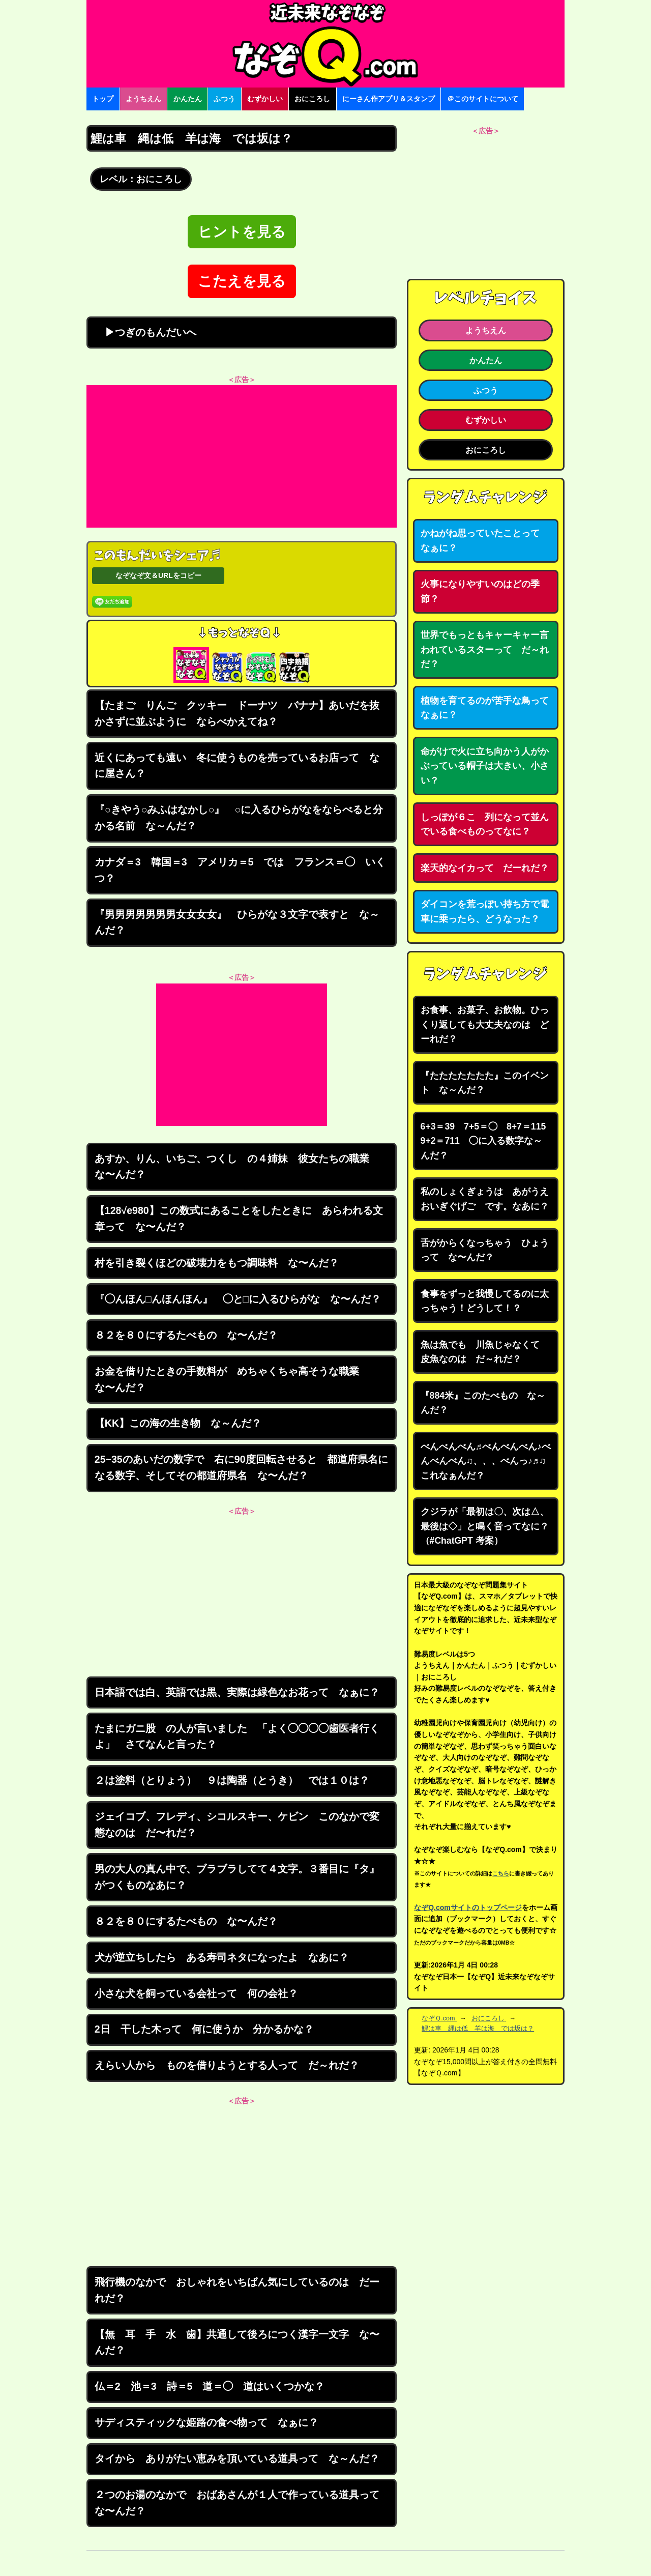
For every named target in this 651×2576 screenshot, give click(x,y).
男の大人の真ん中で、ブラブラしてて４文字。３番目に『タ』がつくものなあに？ (237, 1877)
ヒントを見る (242, 232)
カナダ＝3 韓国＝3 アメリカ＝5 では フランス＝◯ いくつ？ (240, 870)
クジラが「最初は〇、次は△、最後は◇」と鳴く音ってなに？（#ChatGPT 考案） (485, 1526)
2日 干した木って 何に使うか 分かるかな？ (204, 2029)
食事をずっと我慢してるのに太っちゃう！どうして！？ (485, 1301)
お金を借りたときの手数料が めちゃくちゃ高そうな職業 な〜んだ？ (232, 1379)
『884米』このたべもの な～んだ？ (483, 1403)
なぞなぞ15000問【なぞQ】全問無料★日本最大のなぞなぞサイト (325, 44)
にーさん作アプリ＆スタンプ (388, 99)
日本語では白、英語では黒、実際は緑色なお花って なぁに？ (237, 1692)
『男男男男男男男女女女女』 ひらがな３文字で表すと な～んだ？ (237, 922)
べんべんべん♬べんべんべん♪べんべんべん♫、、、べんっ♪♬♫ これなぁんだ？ (486, 1461)
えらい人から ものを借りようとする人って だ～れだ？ (227, 2065)
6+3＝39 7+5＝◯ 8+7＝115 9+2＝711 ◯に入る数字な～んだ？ (488, 1141)
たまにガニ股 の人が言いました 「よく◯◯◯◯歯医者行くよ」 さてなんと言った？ (237, 1736)
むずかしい (265, 99)
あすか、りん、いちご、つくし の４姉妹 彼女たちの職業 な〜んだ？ (237, 1166)
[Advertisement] (241, 456)
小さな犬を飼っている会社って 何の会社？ (196, 1993)
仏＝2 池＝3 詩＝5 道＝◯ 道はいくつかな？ (210, 2386)
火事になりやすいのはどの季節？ (480, 591)
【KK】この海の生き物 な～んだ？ (178, 1423)
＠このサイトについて (482, 99)
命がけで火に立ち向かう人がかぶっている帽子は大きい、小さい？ (485, 766)
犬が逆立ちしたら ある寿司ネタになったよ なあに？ (222, 1957)
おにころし (312, 99)
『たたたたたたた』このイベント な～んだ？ (485, 1082)
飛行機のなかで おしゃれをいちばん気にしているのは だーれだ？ (237, 2290)
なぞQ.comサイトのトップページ (468, 1907)
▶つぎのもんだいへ (145, 332)
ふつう (224, 99)
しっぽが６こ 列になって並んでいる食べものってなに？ (485, 824)
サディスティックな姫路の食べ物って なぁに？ (206, 2422)
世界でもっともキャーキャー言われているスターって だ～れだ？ (485, 649)
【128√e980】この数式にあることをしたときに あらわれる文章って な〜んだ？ (239, 1218)
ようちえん (143, 99)
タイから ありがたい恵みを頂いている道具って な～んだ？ (237, 2458)
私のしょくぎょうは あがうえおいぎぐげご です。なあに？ (485, 1198)
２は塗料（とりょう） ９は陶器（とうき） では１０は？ (232, 1780)
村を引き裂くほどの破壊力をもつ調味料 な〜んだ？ (217, 1262)
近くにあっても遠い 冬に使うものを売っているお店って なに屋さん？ (237, 765)
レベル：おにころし (141, 179)
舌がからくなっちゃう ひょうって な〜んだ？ (485, 1250)
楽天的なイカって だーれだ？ (485, 868)
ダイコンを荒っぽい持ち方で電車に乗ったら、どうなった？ (485, 911)
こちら (500, 1873)
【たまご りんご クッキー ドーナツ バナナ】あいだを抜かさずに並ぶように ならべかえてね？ (237, 713)
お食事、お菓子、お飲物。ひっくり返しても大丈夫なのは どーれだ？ (485, 1024)
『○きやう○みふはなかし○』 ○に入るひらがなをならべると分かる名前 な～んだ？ (239, 817)
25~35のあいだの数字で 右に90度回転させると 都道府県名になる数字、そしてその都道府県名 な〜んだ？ (241, 1467)
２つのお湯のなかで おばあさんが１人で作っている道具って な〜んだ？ (242, 2502)
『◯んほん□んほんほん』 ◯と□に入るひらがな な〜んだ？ (238, 1299)
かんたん (187, 99)
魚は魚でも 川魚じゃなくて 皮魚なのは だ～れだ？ (485, 1352)
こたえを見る (242, 281)
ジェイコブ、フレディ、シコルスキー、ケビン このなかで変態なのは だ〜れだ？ (237, 1824)
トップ (102, 99)
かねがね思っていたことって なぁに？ (485, 540)
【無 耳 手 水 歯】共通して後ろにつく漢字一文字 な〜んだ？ (237, 2342)
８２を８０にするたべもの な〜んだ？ (186, 1335)
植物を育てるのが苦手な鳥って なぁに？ (489, 708)
